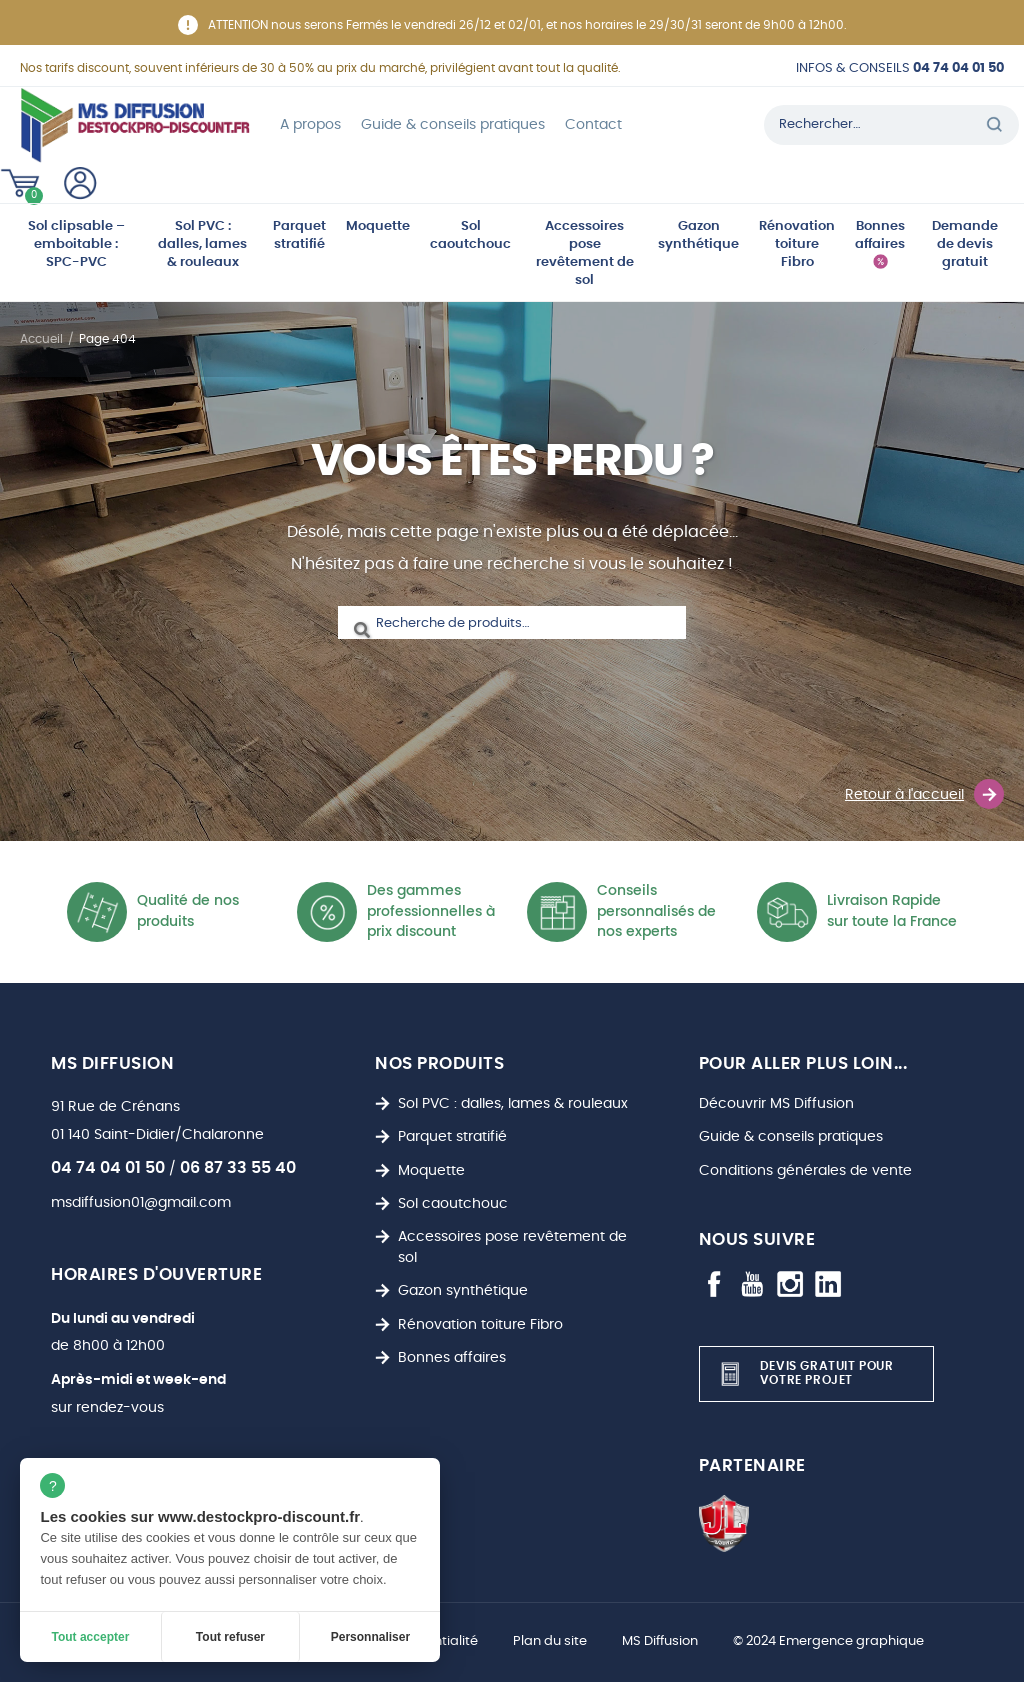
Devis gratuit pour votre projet (804, 1374)
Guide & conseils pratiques (453, 125)
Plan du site (550, 1641)
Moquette (378, 226)
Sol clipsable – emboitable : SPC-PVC (76, 244)
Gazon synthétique (698, 235)
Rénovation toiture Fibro (797, 244)
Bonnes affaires (880, 235)
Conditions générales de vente (805, 1170)
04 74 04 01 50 (108, 1168)
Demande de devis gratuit (965, 244)
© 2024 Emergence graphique (828, 1641)
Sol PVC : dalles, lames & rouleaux (202, 244)
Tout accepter (91, 1637)
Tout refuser (230, 1637)
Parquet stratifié (299, 235)
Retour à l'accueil (924, 794)
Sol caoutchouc (470, 235)
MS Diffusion (660, 1641)
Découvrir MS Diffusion (776, 1103)
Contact (593, 125)
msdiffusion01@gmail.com (141, 1202)
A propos (310, 125)
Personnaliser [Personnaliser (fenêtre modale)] (370, 1637)
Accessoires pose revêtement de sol (585, 253)
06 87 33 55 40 (238, 1168)
